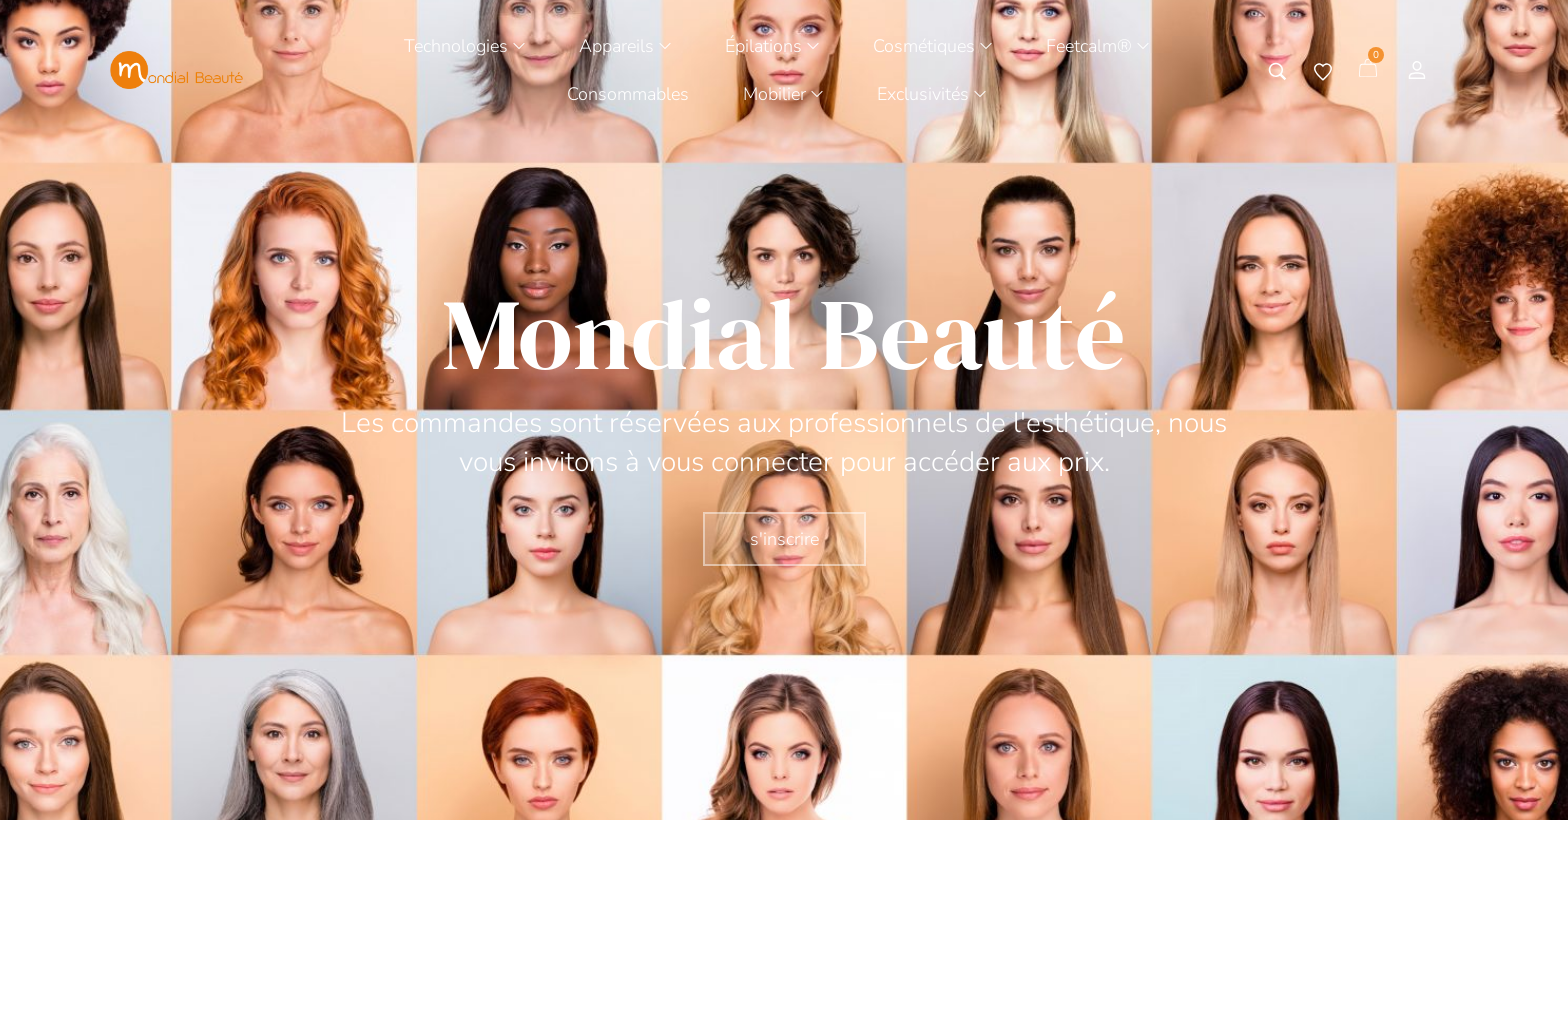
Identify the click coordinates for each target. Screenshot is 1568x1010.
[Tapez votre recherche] (1277, 71)
